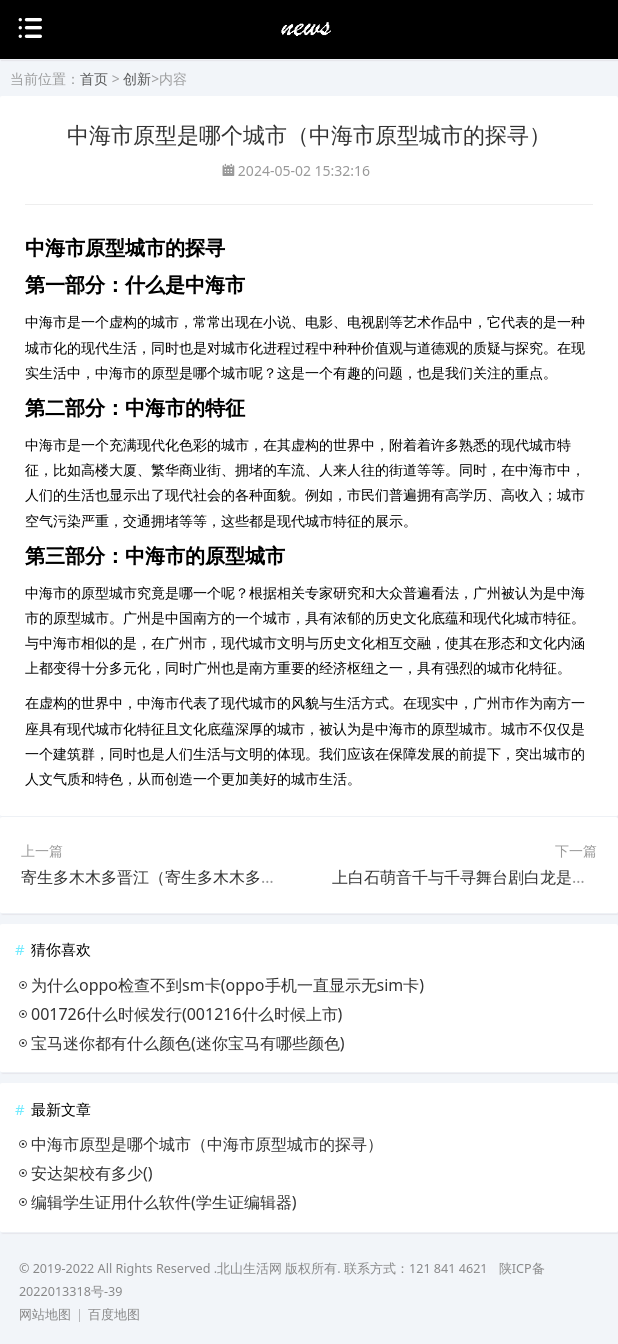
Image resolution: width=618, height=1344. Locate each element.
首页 (94, 78)
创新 (137, 78)
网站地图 (45, 1314)
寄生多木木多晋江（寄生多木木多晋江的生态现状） (205, 877)
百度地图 (114, 1314)
